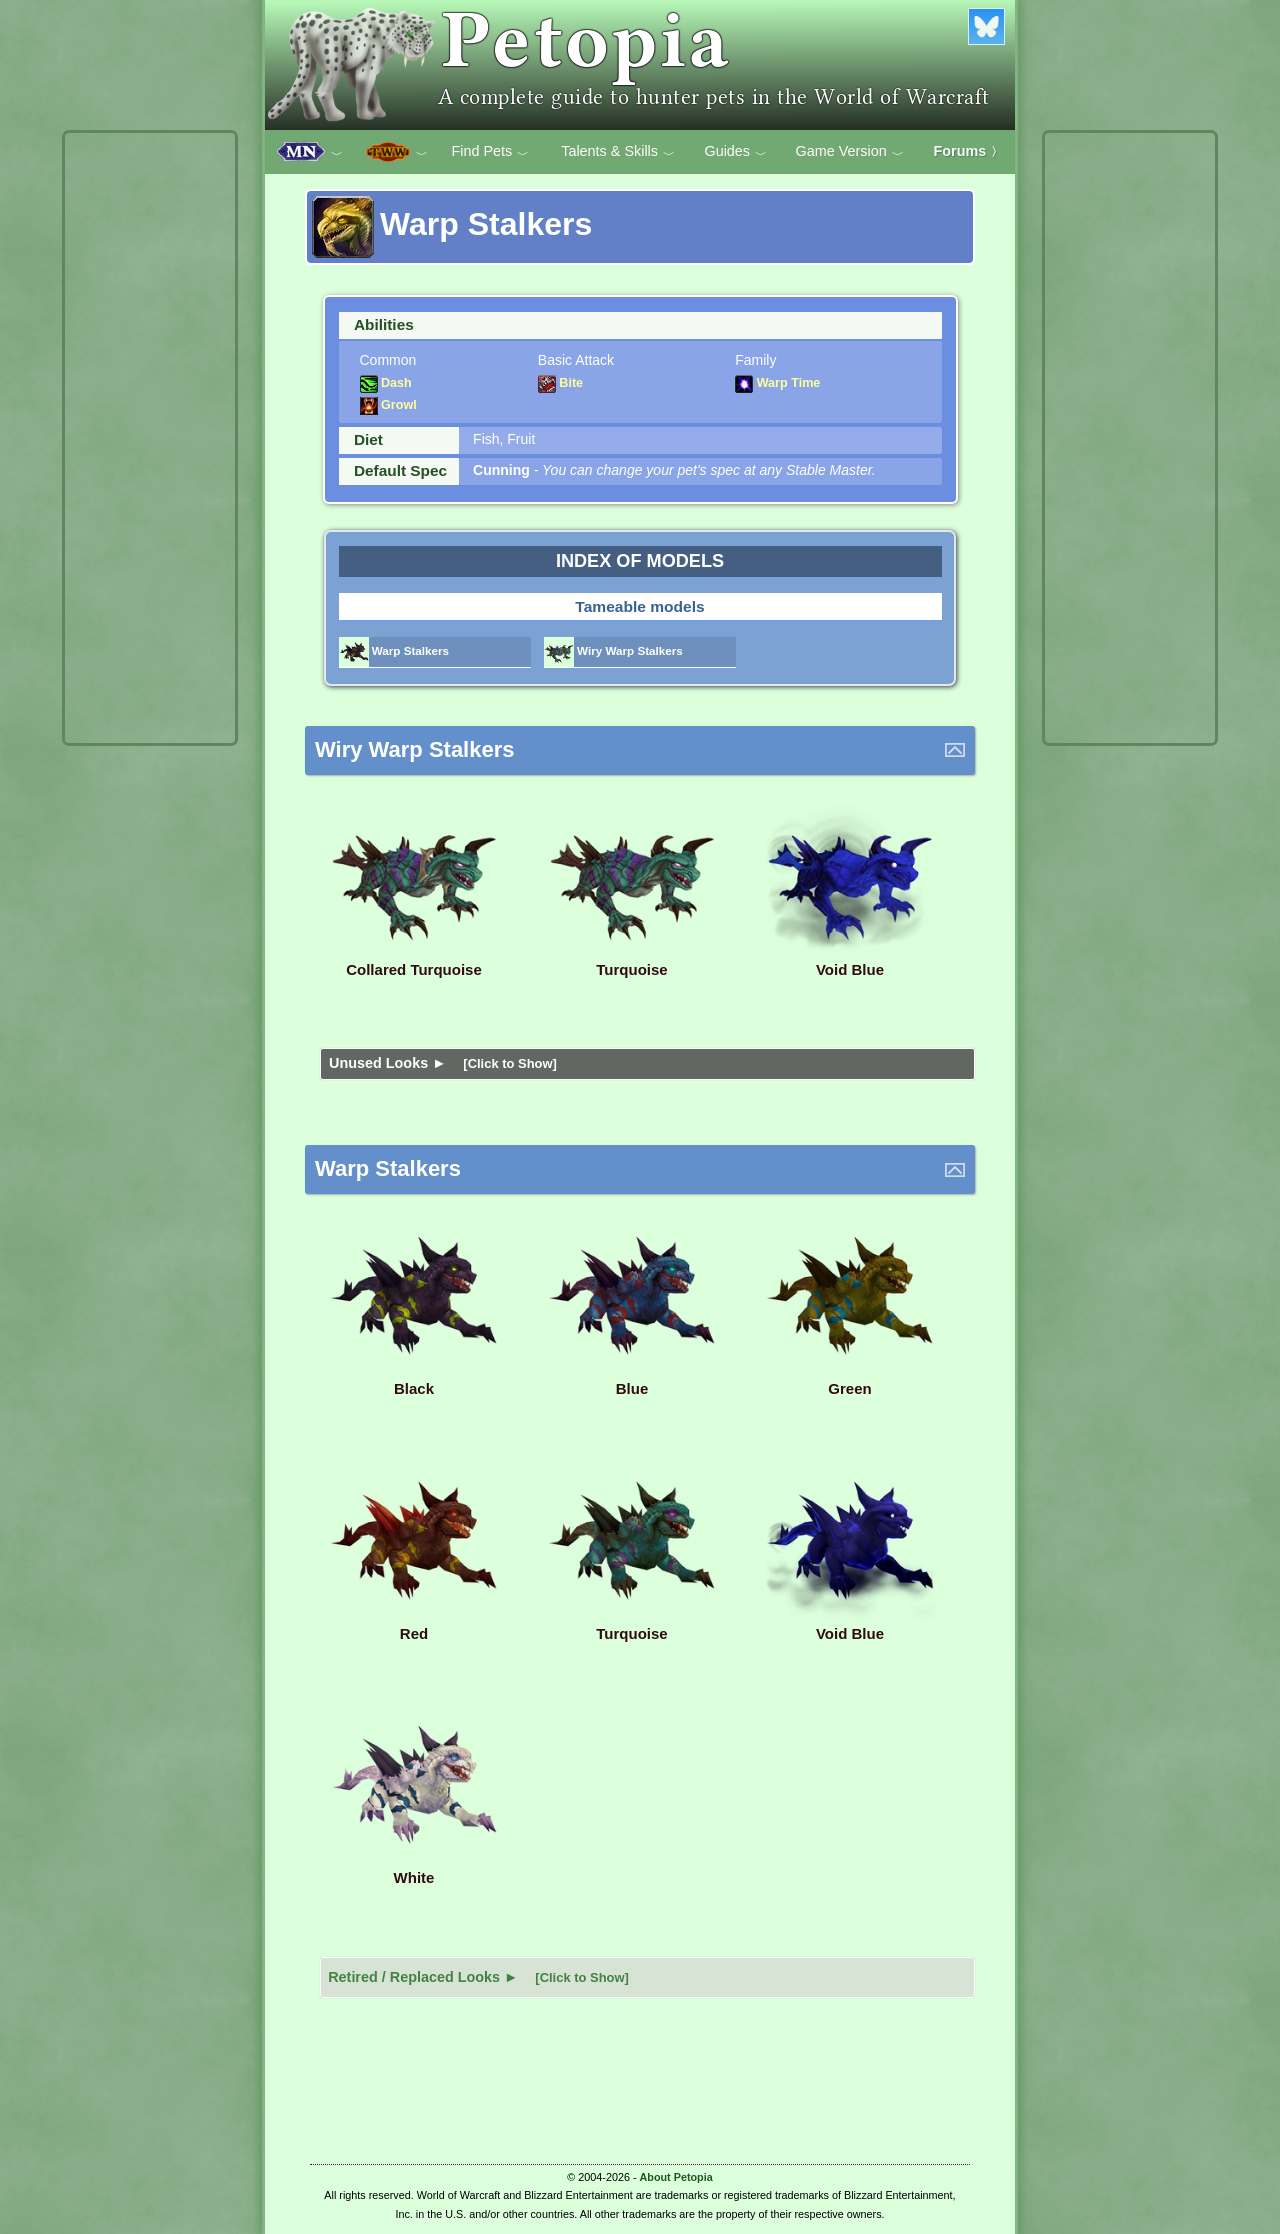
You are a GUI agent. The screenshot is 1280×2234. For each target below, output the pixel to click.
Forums (969, 151)
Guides (735, 152)
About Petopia (676, 2177)
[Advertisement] (150, 438)
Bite (560, 383)
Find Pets (490, 152)
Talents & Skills (618, 152)
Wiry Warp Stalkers (613, 650)
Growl (388, 405)
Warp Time (777, 383)
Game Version (850, 152)
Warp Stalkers (394, 650)
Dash (386, 383)
